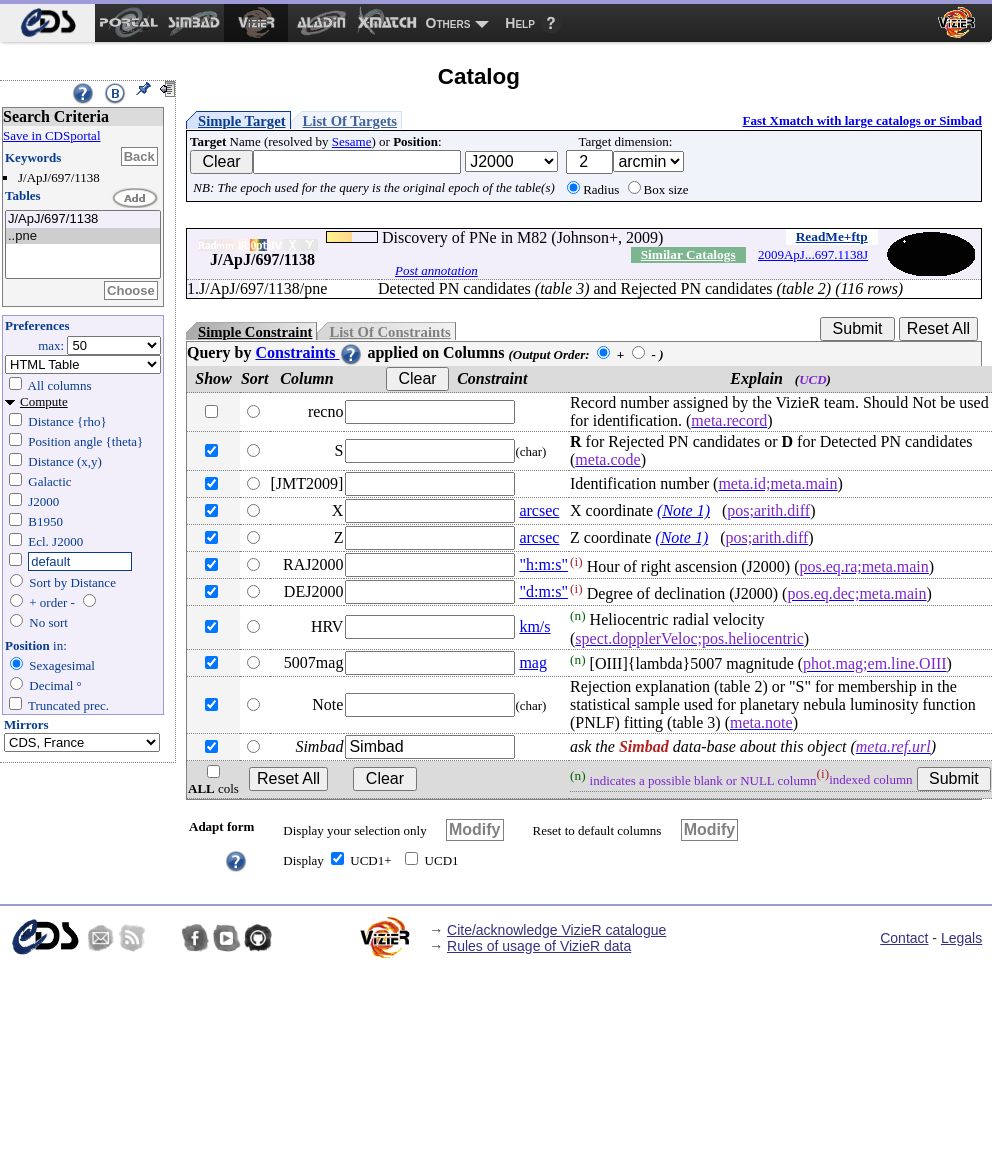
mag (533, 662)
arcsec (539, 510)
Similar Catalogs (688, 254)
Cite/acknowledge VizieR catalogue (556, 930)
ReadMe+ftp (832, 236)
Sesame (352, 141)
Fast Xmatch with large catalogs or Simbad (862, 120)
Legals (961, 938)
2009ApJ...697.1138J (813, 254)
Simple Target (242, 121)
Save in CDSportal (52, 135)
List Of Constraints (389, 332)
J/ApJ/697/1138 (83, 219)
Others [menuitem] (448, 23)
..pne (83, 236)
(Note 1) (683, 510)
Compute (44, 401)
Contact (904, 938)
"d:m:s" (543, 591)
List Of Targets (350, 121)
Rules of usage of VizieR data (539, 946)
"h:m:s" (543, 564)
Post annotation (436, 270)
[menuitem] (47, 23)
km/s (534, 626)
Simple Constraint (255, 332)
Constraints (309, 352)
